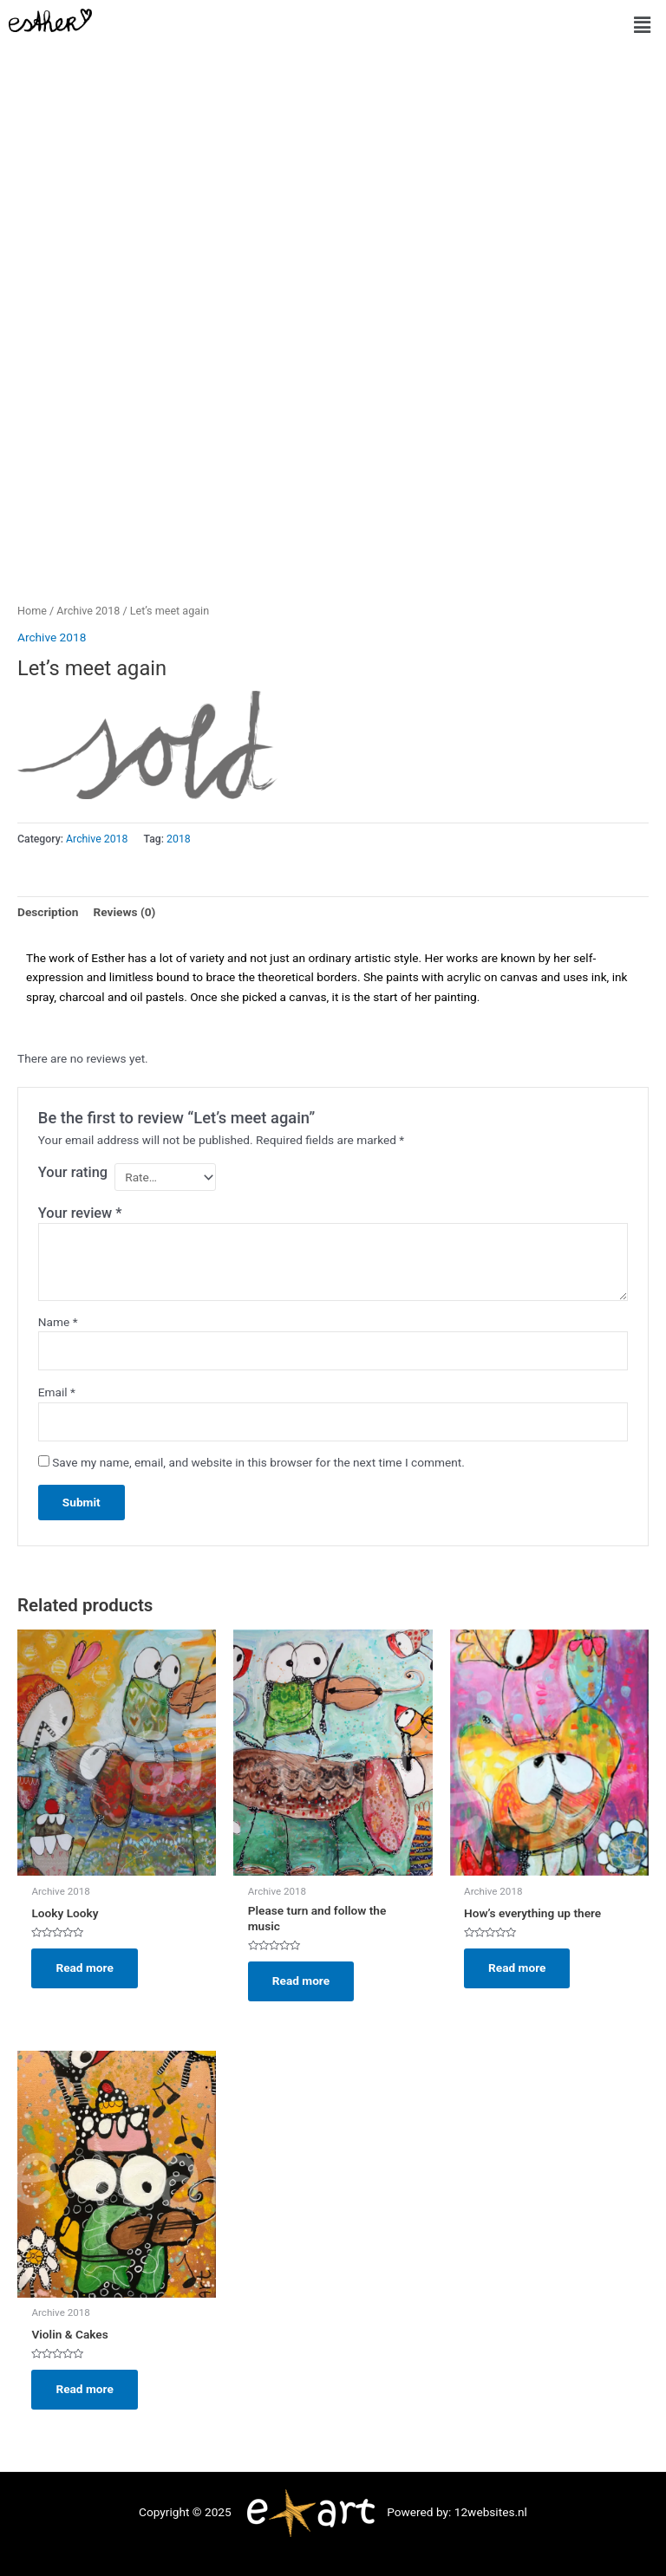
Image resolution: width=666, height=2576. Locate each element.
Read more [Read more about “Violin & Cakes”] (84, 2389)
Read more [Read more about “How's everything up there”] (516, 1967)
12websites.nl (490, 2512)
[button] (642, 25)
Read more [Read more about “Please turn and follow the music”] (301, 1980)
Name (58, 1322)
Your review (80, 1213)
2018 (178, 839)
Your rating (73, 1172)
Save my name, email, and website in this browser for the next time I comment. (258, 1462)
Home (32, 610)
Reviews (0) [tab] (124, 912)
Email (56, 1392)
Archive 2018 (88, 610)
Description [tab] (47, 912)
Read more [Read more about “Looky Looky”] (84, 1967)
